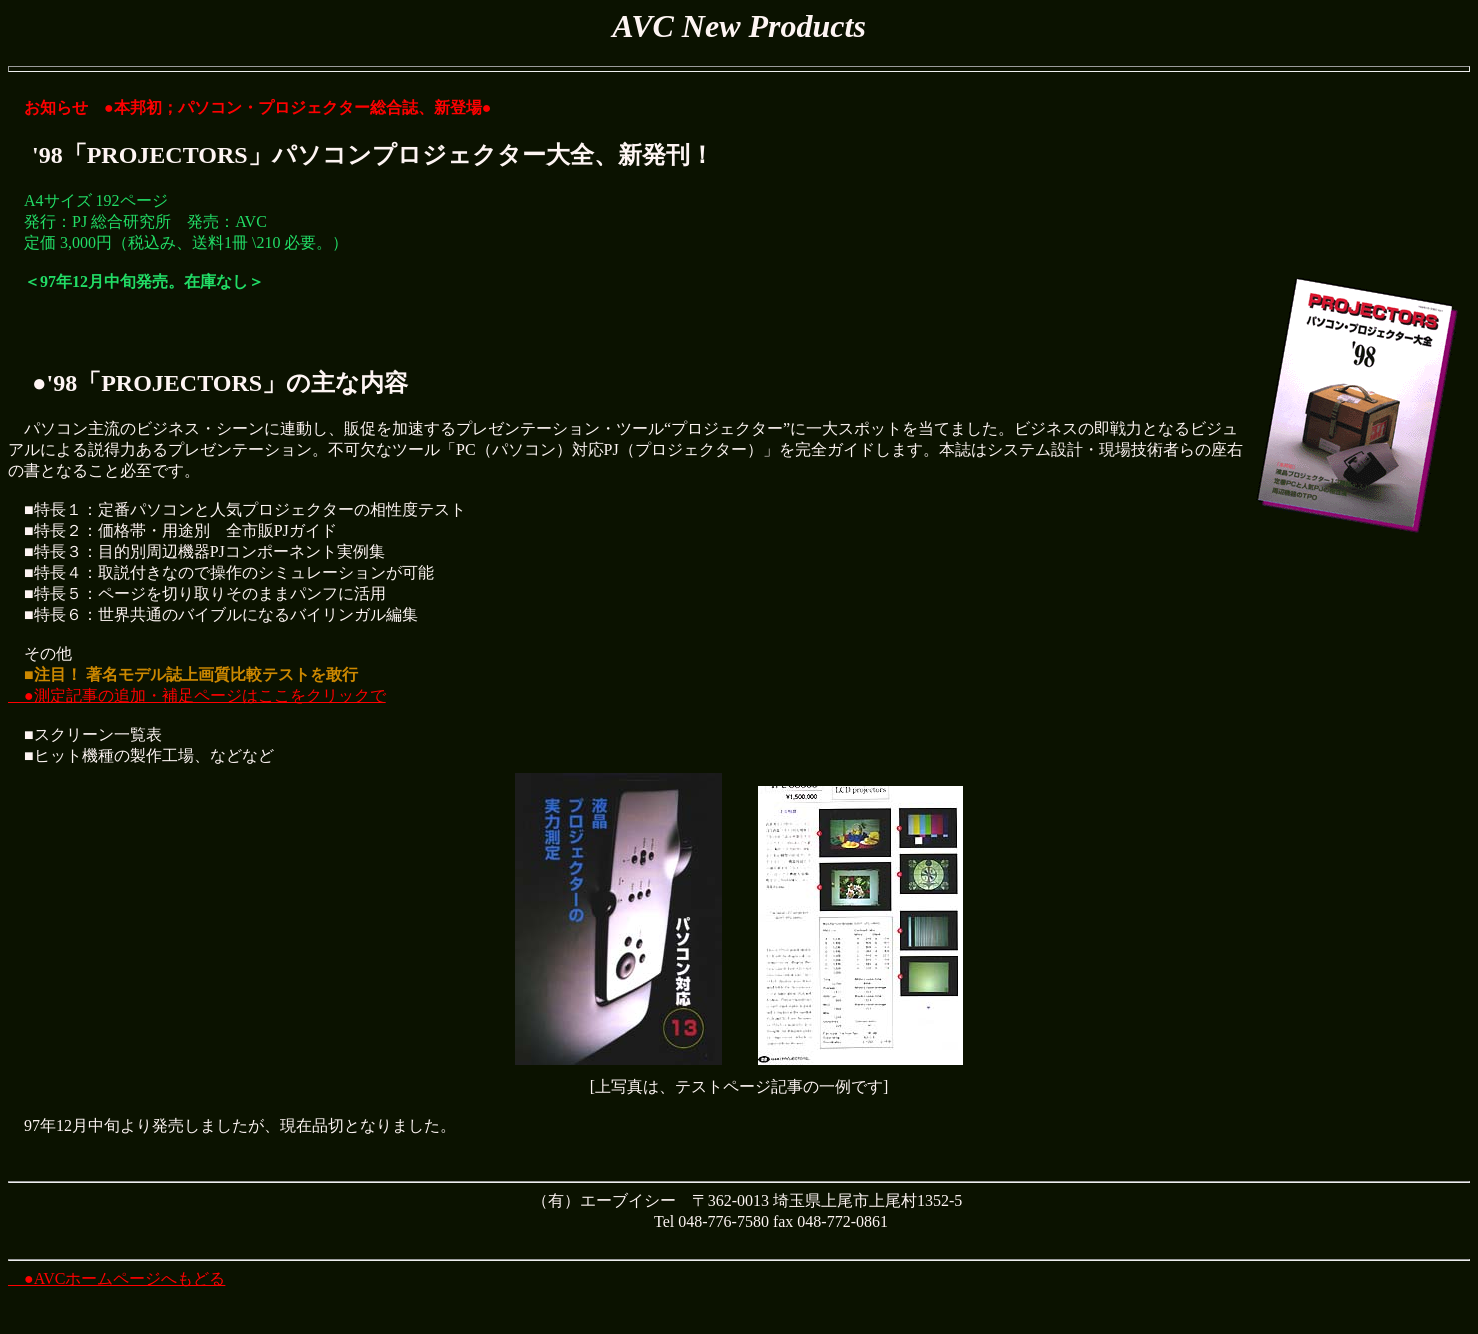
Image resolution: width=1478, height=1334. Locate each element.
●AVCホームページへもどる (116, 1278)
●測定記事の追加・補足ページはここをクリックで (197, 695)
